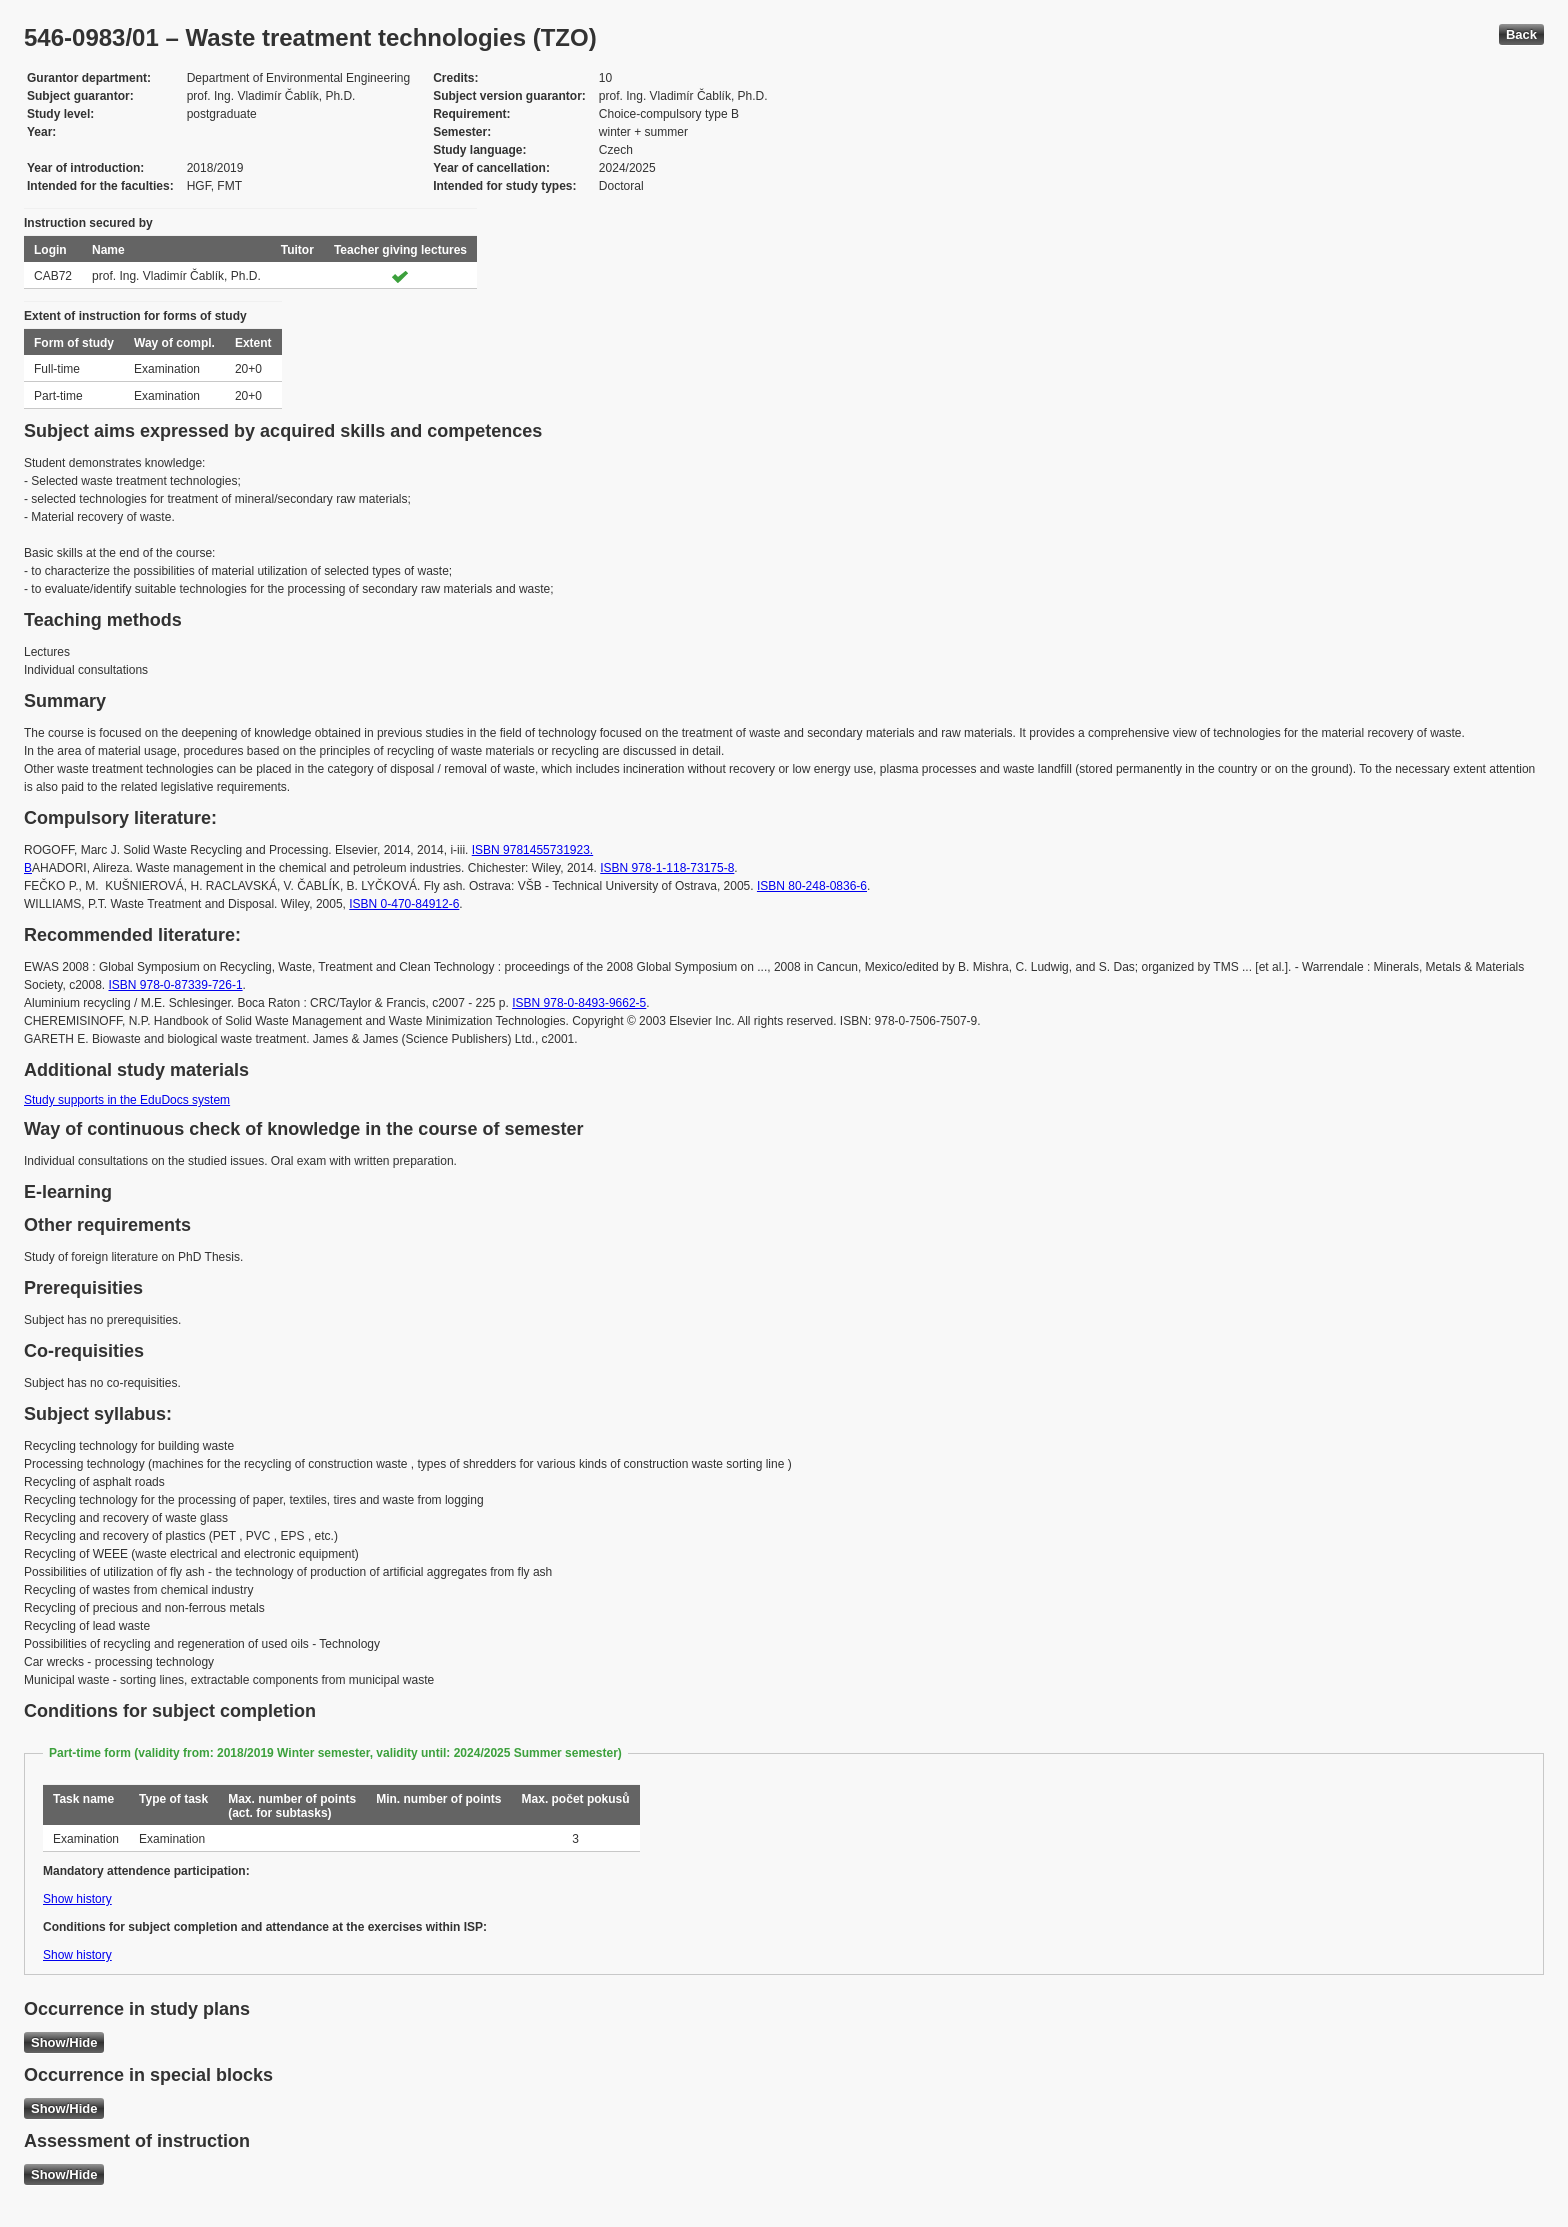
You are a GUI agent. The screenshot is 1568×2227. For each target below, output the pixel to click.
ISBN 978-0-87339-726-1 (176, 985)
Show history (77, 1899)
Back (1521, 34)
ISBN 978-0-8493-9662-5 (579, 1003)
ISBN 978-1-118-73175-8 (667, 868)
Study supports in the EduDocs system (127, 1100)
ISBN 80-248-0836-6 (812, 886)
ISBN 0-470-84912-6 (404, 904)
